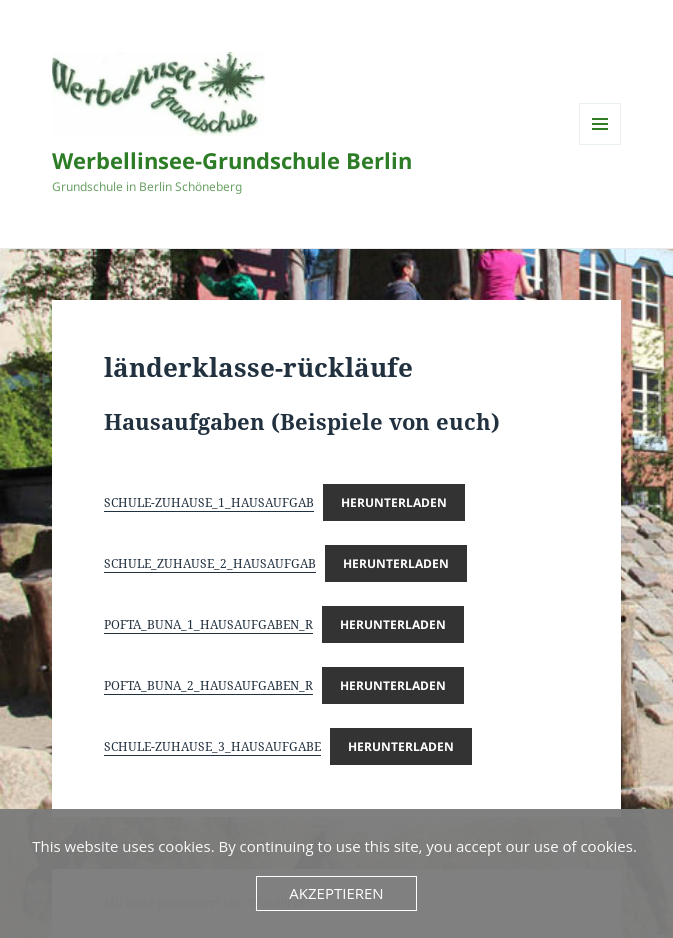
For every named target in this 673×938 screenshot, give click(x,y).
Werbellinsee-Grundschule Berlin (232, 160)
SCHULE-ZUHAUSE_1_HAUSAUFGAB (209, 502)
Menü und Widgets (600, 144)
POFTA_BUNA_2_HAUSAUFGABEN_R (208, 685)
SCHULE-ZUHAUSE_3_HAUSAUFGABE (212, 746)
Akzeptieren (336, 893)
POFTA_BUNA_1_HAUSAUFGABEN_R (208, 624)
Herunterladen (394, 502)
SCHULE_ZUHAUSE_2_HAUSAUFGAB (210, 563)
